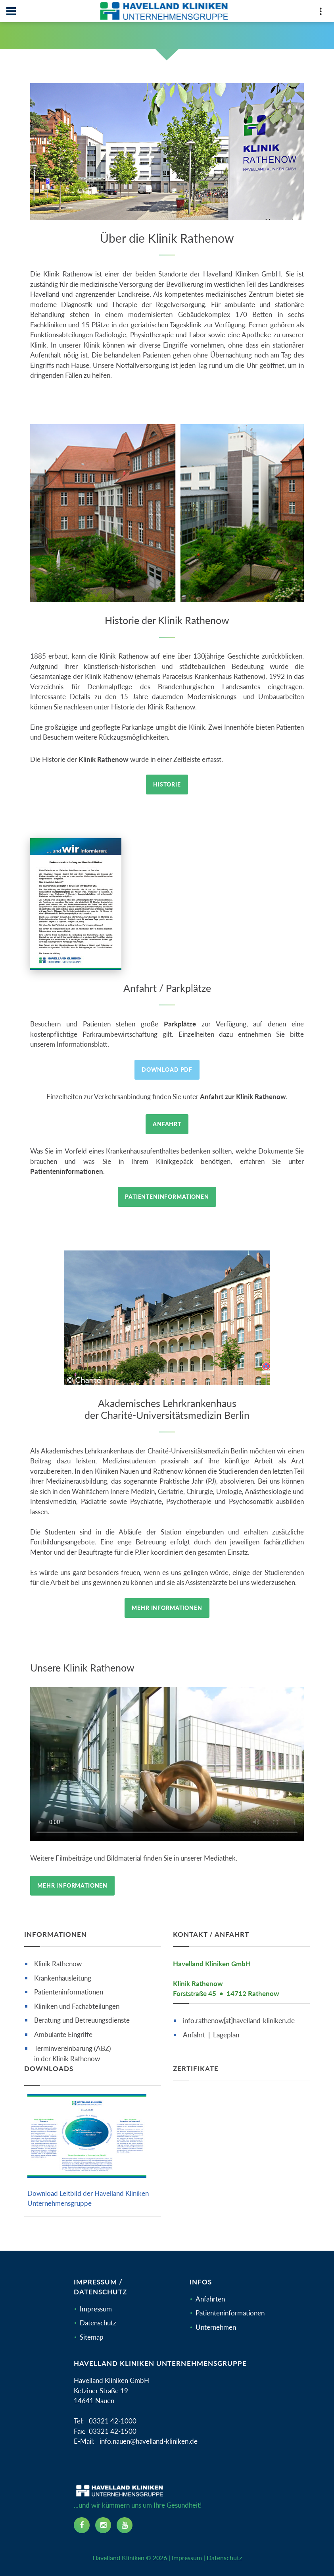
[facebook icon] (82, 2525)
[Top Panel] (320, 13)
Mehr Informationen (167, 1607)
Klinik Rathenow (58, 1964)
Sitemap (92, 2337)
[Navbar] (11, 11)
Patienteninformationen (167, 1196)
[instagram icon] (103, 2525)
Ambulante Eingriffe (63, 2034)
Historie (167, 784)
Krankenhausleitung (62, 1978)
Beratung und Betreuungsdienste (82, 2020)
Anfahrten (210, 2299)
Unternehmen (216, 2327)
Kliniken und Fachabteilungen (76, 2006)
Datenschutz (98, 2323)
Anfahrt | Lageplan (211, 2035)
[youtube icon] (124, 2525)
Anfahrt (167, 1124)
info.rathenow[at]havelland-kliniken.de (239, 2020)
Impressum (96, 2309)
